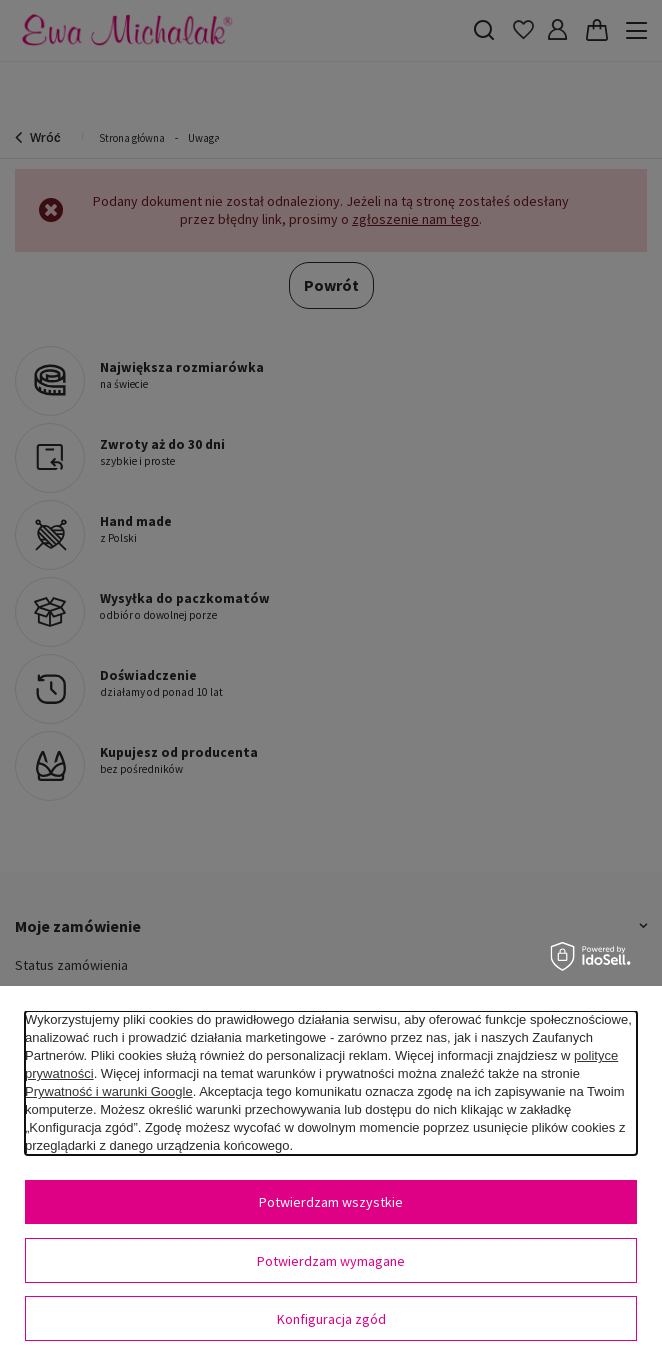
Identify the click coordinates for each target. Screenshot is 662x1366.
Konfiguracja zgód (331, 1319)
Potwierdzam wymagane (331, 1261)
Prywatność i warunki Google (109, 1091)
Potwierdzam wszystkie (331, 1202)
